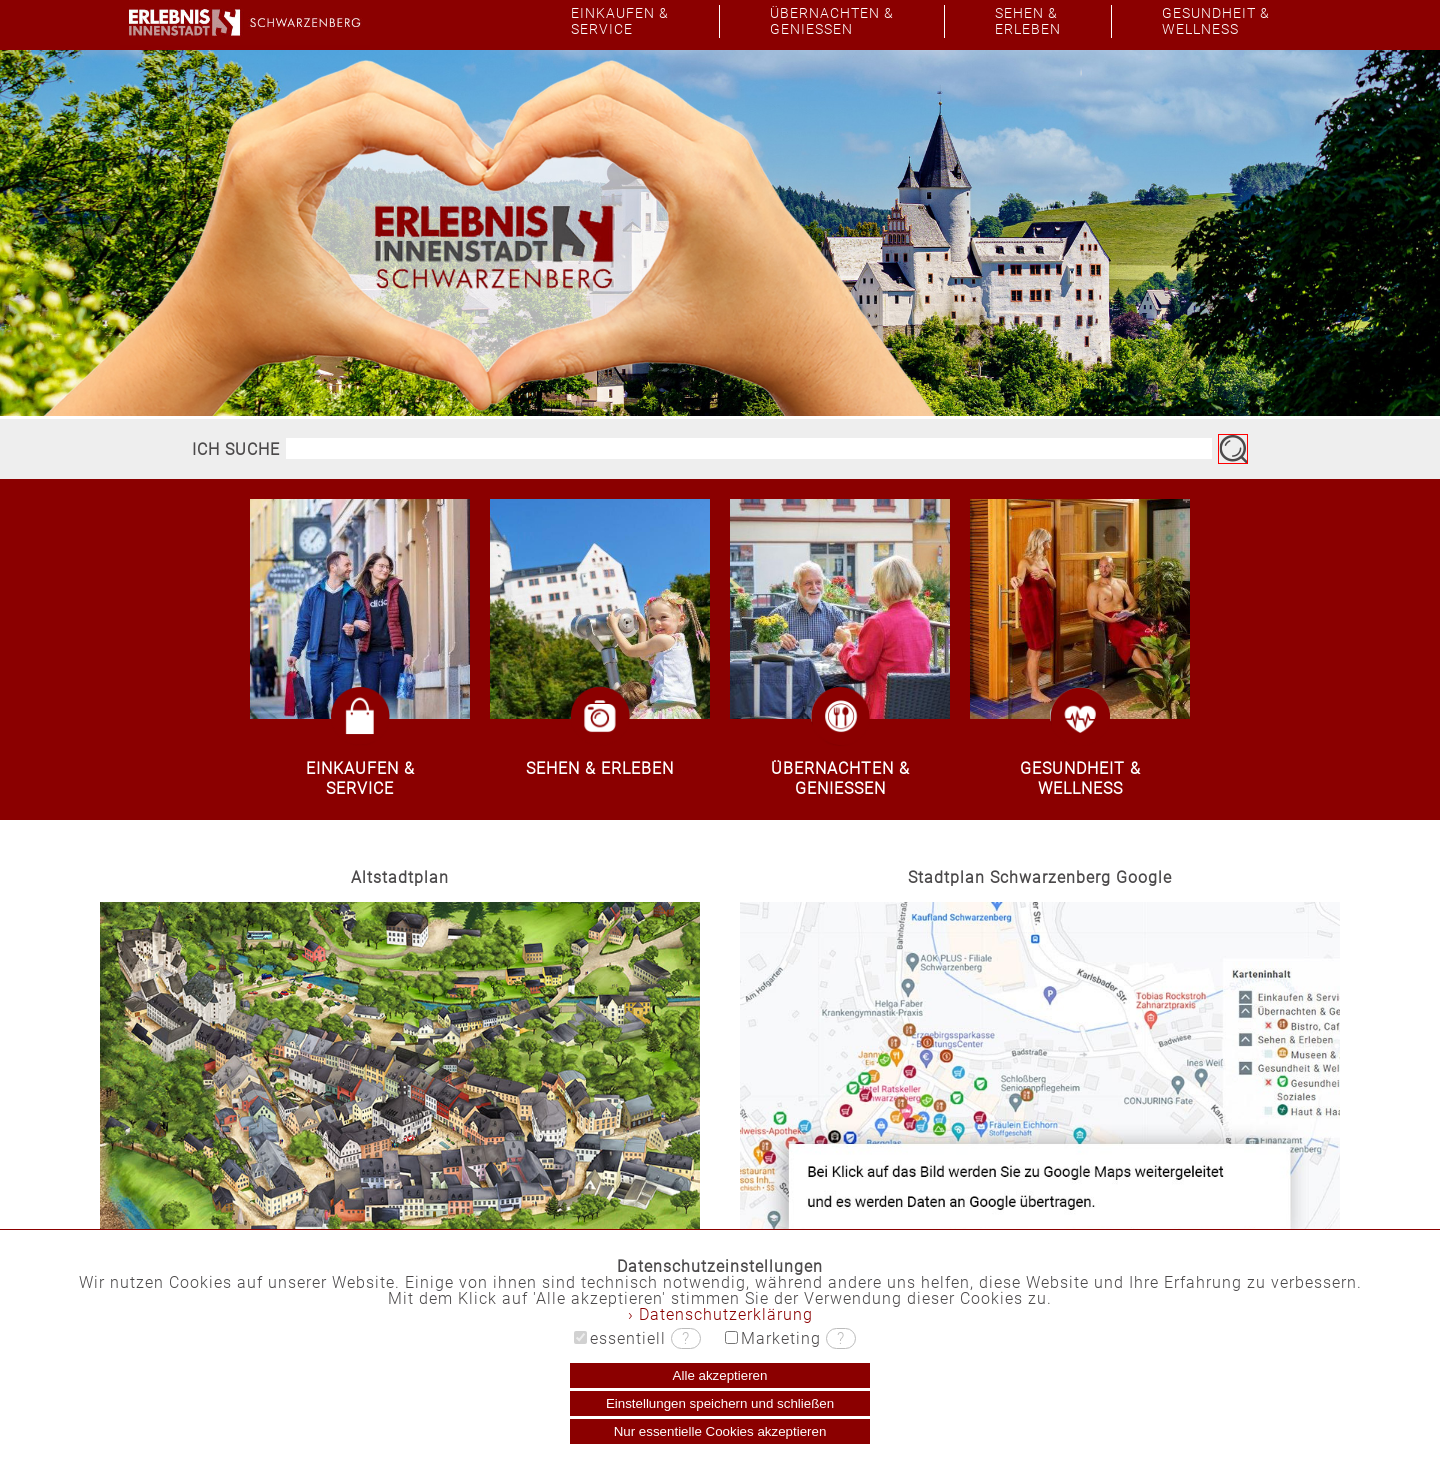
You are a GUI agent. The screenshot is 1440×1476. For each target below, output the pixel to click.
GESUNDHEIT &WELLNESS (1216, 21)
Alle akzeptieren (720, 1375)
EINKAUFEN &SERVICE (620, 21)
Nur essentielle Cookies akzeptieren (720, 1431)
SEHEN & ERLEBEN (600, 768)
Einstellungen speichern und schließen (720, 1403)
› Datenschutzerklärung (720, 1314)
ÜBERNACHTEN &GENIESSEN (832, 21)
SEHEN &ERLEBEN (1028, 21)
